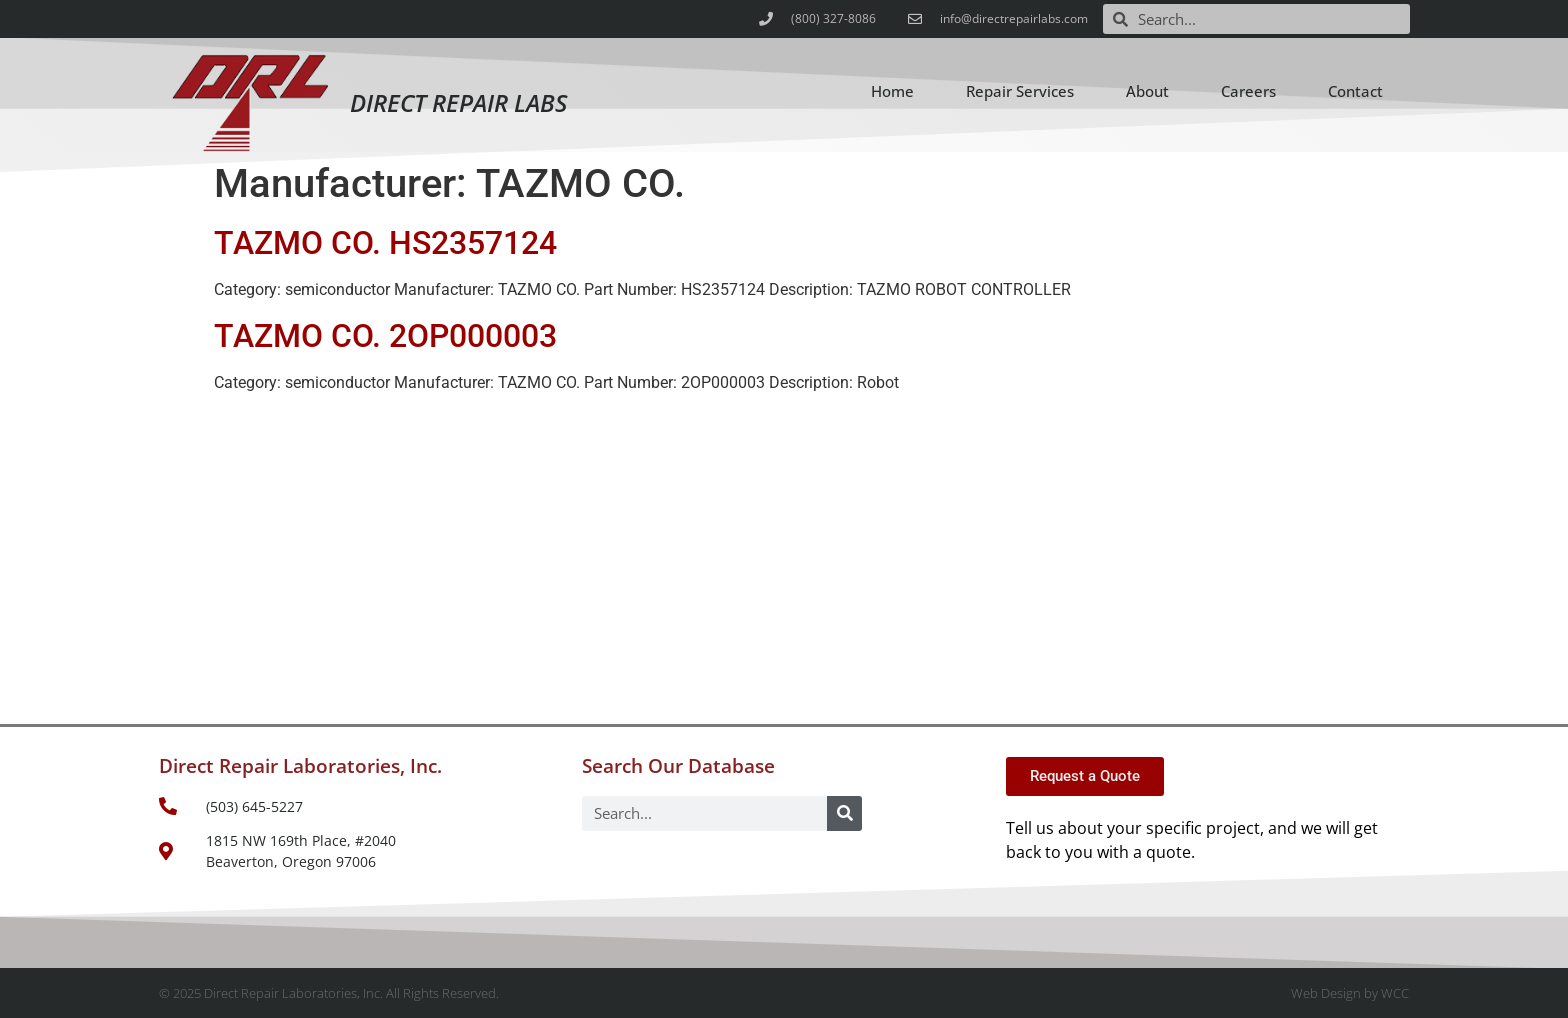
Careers (1248, 91)
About (1147, 91)
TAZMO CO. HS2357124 (385, 243)
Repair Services (1020, 91)
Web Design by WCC (1350, 993)
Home (892, 91)
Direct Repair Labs (458, 102)
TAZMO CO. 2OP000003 (385, 336)
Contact (1355, 91)
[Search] (844, 813)
